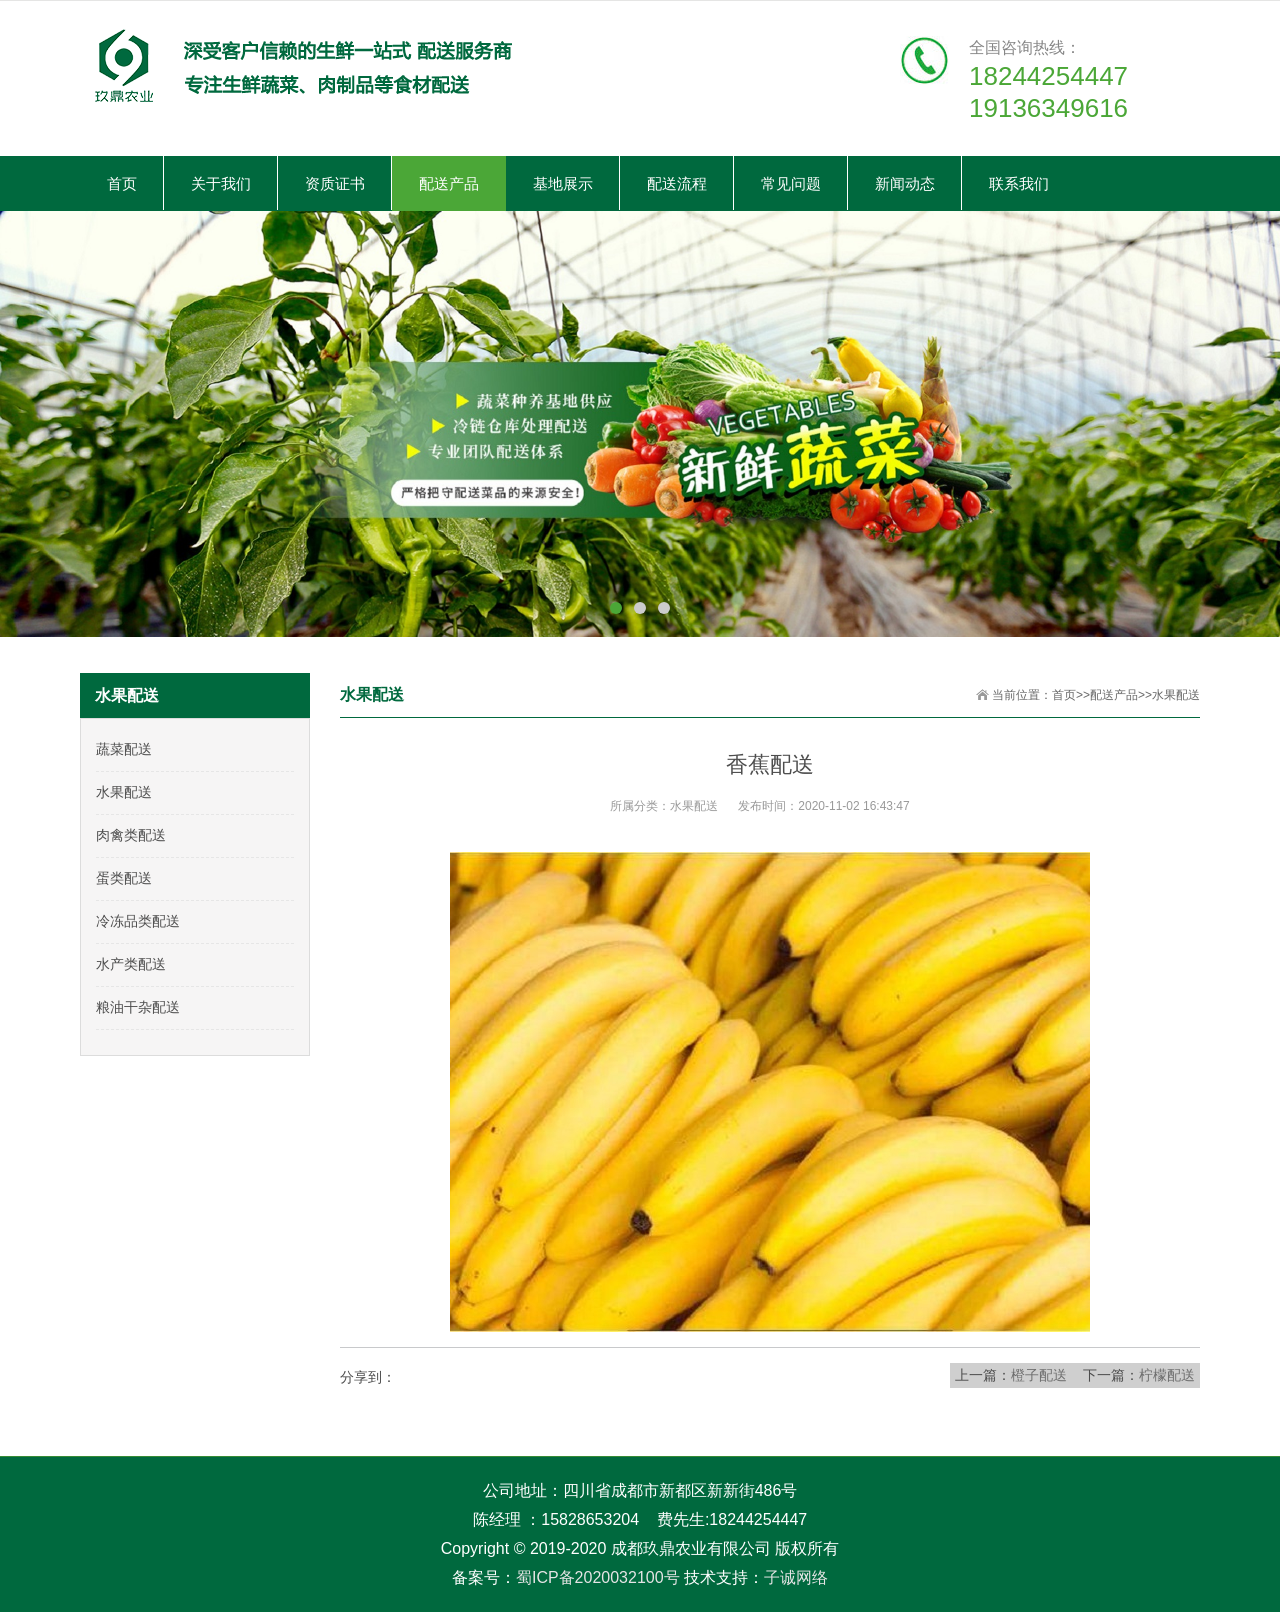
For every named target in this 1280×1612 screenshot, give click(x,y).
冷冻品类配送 (138, 921)
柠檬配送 (1167, 1375)
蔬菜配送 (124, 749)
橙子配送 (1039, 1375)
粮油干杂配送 (138, 1007)
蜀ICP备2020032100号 (598, 1577)
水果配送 (1176, 695)
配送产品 (1114, 695)
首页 (1064, 695)
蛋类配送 (124, 878)
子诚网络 (796, 1577)
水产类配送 (131, 964)
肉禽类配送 (131, 835)
